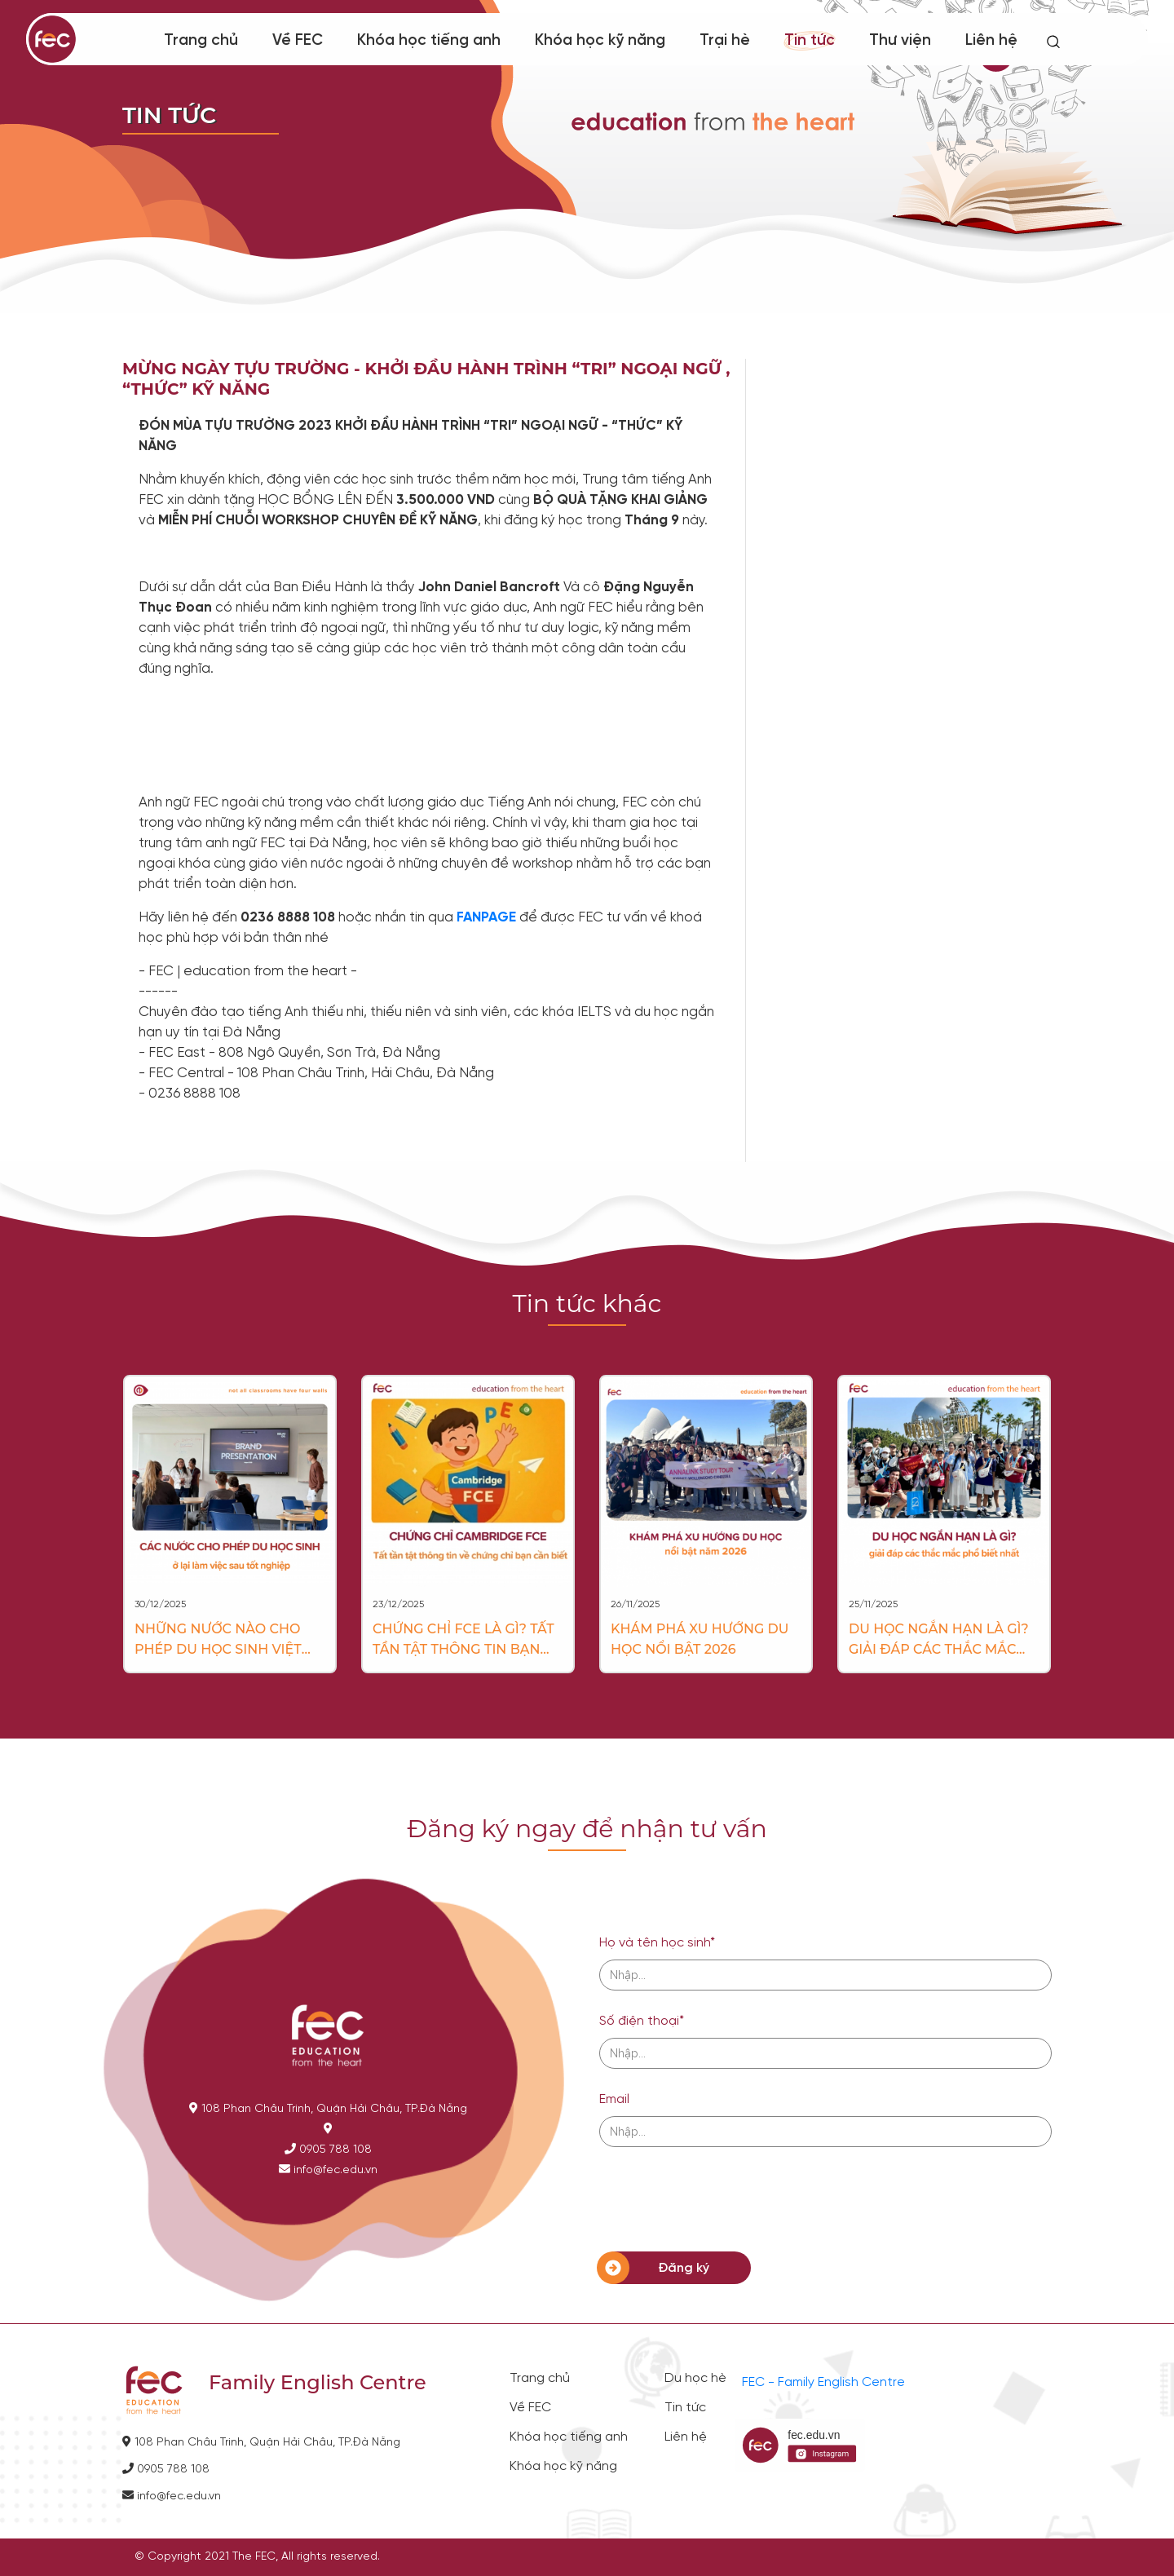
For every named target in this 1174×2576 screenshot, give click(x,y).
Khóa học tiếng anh (429, 41)
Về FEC (530, 2408)
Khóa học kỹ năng (600, 41)
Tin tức (685, 2408)
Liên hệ (991, 41)
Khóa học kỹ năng (563, 2466)
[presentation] (723, 2199)
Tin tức (809, 41)
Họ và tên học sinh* (657, 1943)
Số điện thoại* (641, 2021)
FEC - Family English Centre (823, 2382)
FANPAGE (486, 917)
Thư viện (900, 41)
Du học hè (695, 2378)
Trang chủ (201, 41)
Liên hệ (685, 2437)
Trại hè (725, 41)
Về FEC (297, 41)
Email (614, 2099)
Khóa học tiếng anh (569, 2437)
